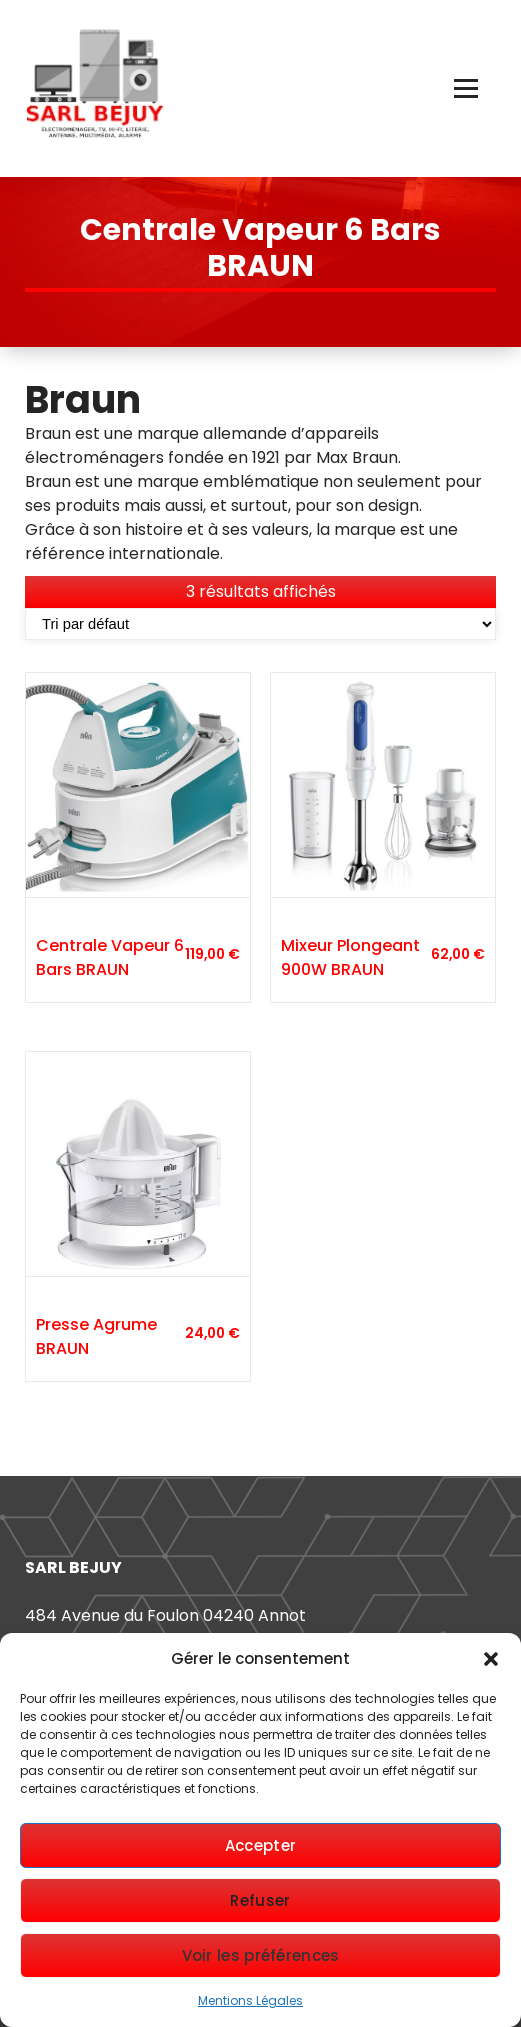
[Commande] (260, 624)
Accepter (260, 1845)
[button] (491, 1659)
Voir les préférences (261, 1955)
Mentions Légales (250, 2000)
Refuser (260, 1900)
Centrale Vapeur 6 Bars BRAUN (110, 957)
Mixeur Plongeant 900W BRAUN (350, 957)
